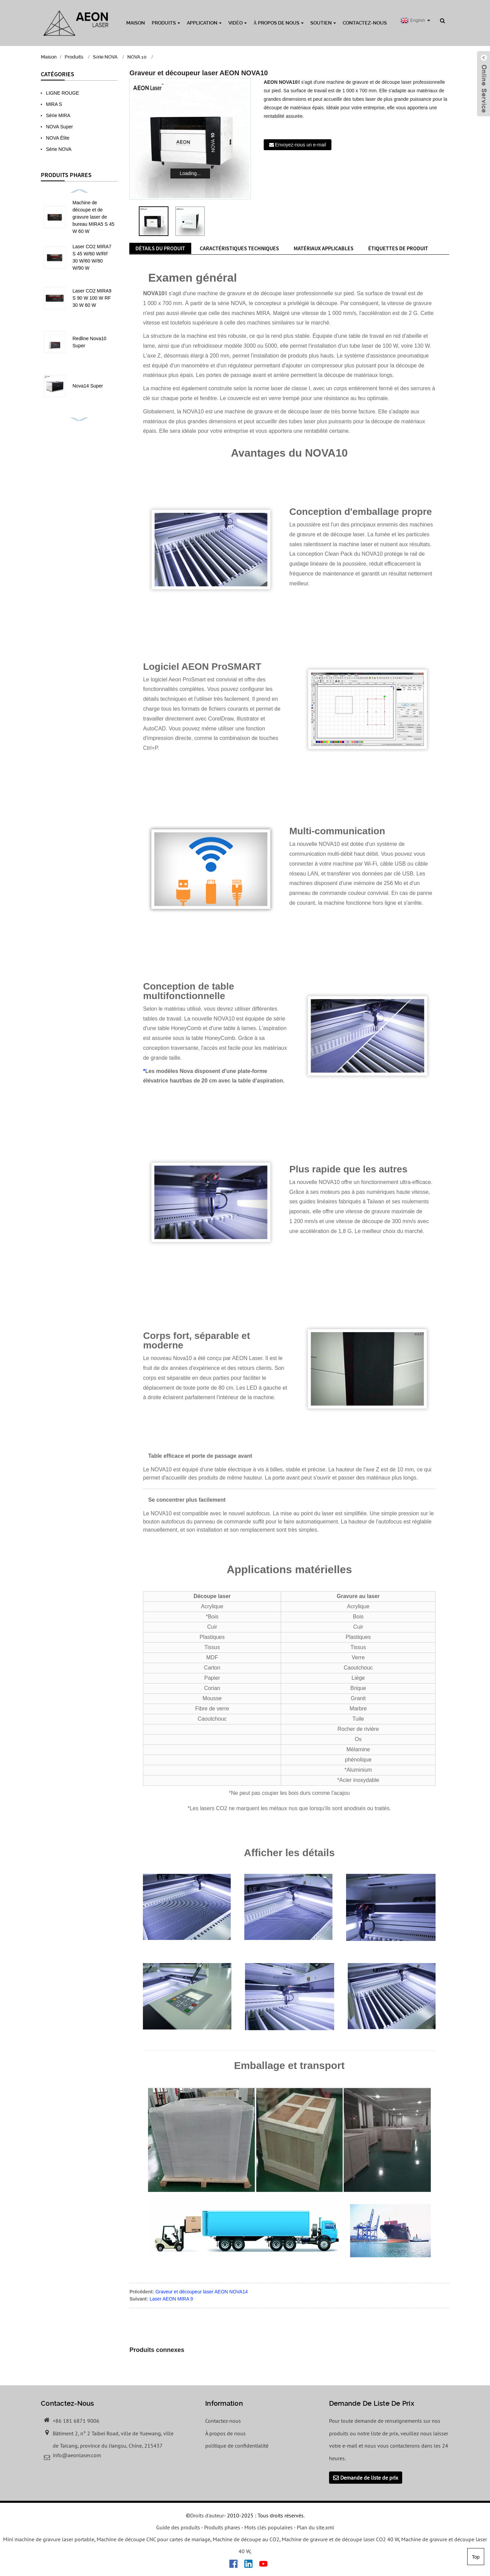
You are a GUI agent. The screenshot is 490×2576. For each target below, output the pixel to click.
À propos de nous (279, 23)
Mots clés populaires (268, 2527)
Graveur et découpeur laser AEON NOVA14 (202, 2291)
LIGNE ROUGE (62, 93)
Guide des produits (178, 2527)
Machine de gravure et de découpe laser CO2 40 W (340, 2539)
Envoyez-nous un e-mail (300, 144)
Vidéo (237, 23)
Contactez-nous (365, 23)
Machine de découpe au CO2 (246, 2539)
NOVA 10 (137, 57)
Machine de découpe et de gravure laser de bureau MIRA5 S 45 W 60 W (93, 217)
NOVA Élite (57, 138)
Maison (135, 23)
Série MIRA (58, 115)
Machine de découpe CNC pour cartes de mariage (153, 2539)
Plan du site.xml (315, 2527)
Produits (166, 23)
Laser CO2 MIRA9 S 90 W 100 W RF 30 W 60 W (91, 298)
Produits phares (222, 2527)
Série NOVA (105, 57)
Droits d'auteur (207, 2515)
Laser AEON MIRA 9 (171, 2299)
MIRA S (54, 104)
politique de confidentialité (236, 2445)
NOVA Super (59, 126)
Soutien (323, 23)
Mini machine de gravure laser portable (48, 2539)
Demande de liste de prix (369, 2477)
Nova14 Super (87, 386)
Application (204, 23)
